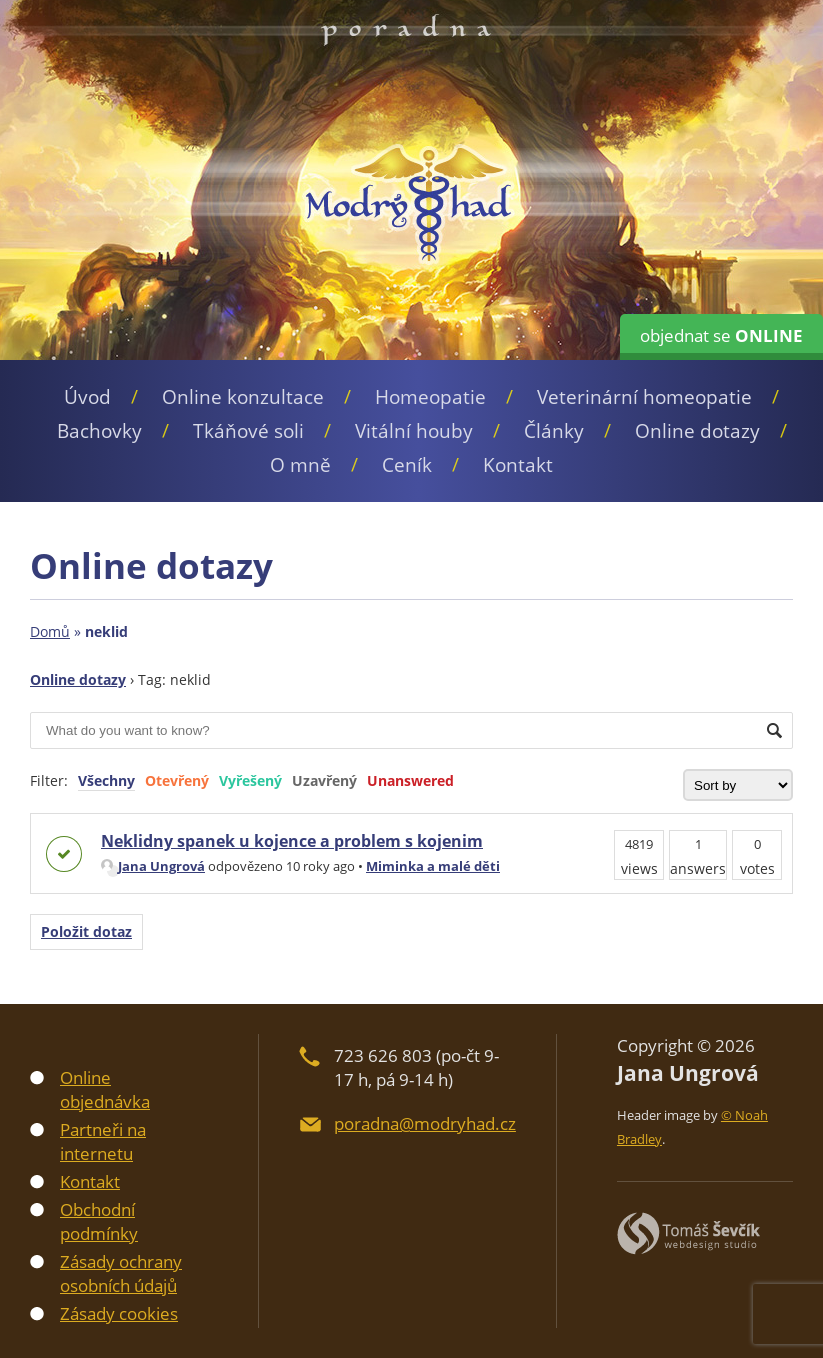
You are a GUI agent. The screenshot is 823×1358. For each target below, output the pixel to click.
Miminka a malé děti (433, 866)
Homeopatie (430, 397)
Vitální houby (414, 431)
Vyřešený (250, 780)
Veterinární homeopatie (644, 397)
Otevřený (177, 780)
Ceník (407, 465)
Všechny (106, 780)
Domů (50, 631)
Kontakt (518, 465)
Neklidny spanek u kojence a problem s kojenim (292, 841)
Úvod (87, 397)
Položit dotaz (86, 931)
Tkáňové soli (248, 431)
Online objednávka (105, 1089)
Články (554, 431)
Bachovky (99, 431)
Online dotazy (697, 431)
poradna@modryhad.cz (425, 1123)
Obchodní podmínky (99, 1221)
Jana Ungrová (153, 866)
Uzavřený (324, 780)
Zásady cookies (119, 1313)
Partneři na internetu (103, 1141)
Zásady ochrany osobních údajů (121, 1273)
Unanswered (410, 780)
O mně (300, 465)
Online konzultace (243, 397)
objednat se (721, 335)
